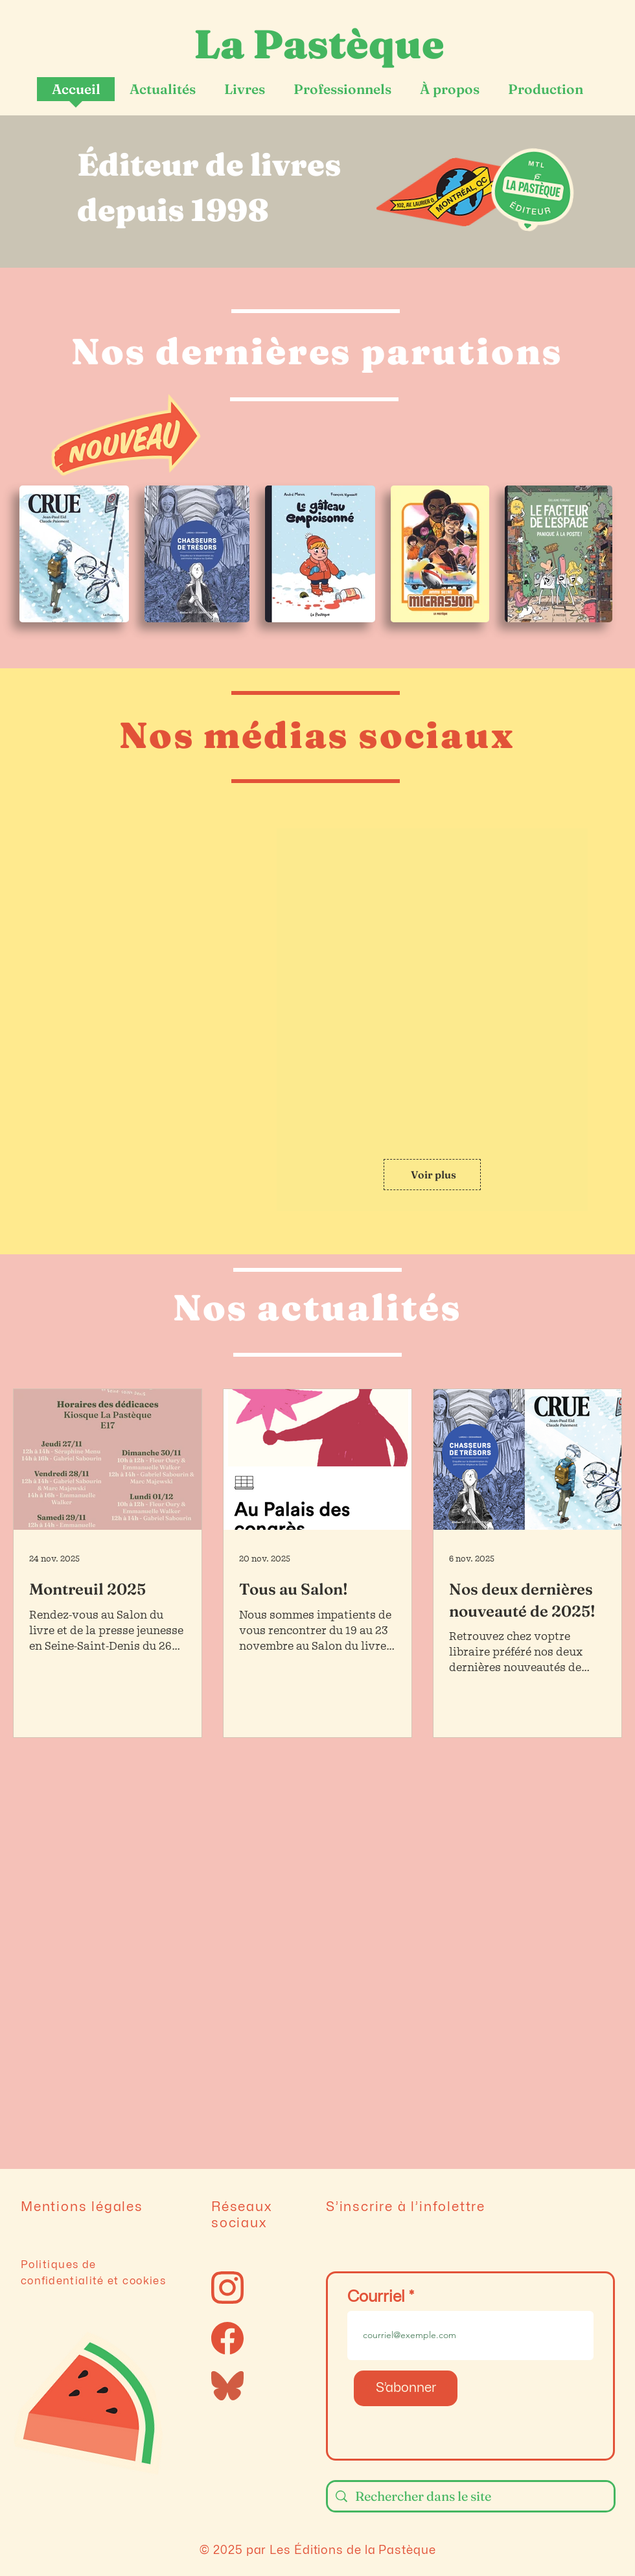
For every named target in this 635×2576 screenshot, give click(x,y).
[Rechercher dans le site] (470, 2496)
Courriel (376, 2296)
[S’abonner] (405, 2388)
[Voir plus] (432, 1174)
